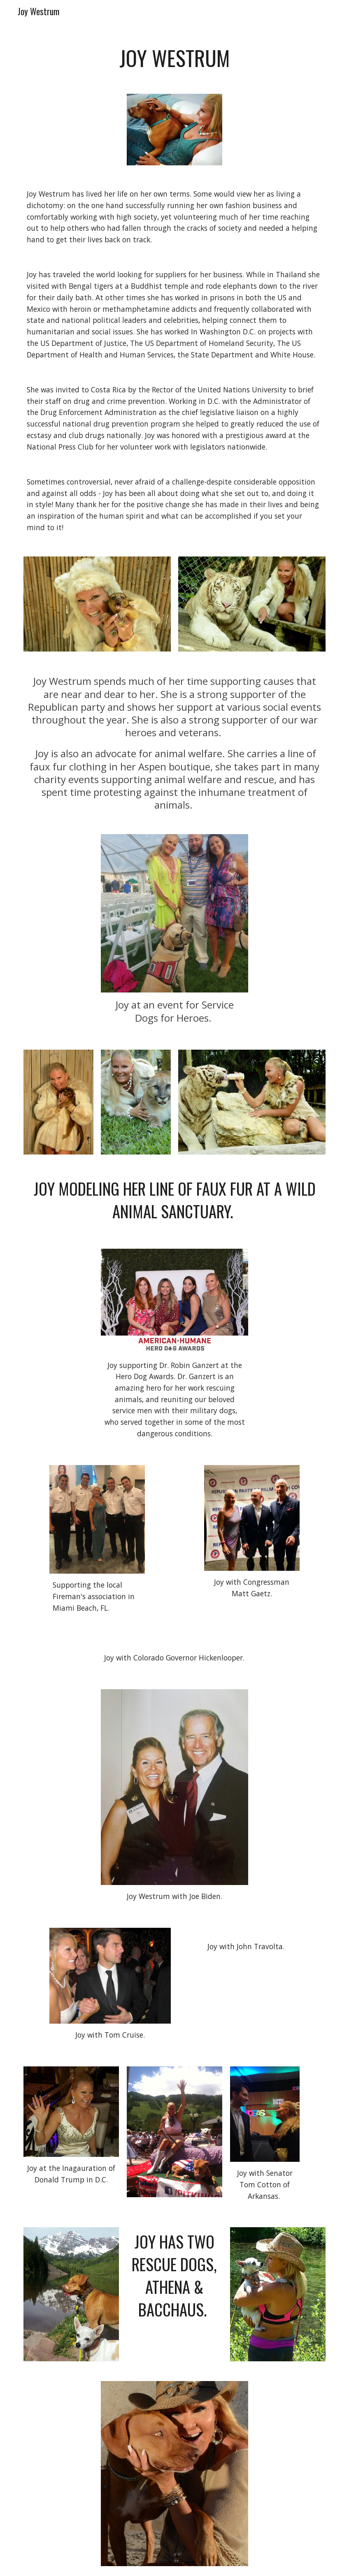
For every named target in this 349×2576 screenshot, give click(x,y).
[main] (174, 58)
